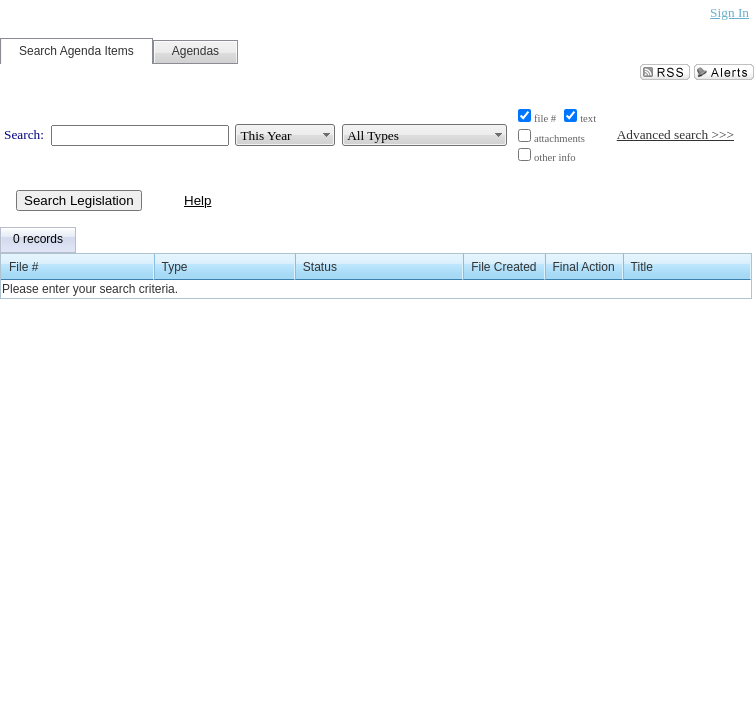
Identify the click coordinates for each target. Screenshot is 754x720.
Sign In (729, 12)
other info (555, 157)
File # (23, 267)
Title (642, 267)
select (326, 135)
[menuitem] (38, 240)
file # (545, 118)
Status (320, 267)
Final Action (584, 267)
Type (175, 267)
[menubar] (38, 240)
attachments (559, 138)
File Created (503, 267)
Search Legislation (79, 200)
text (588, 118)
